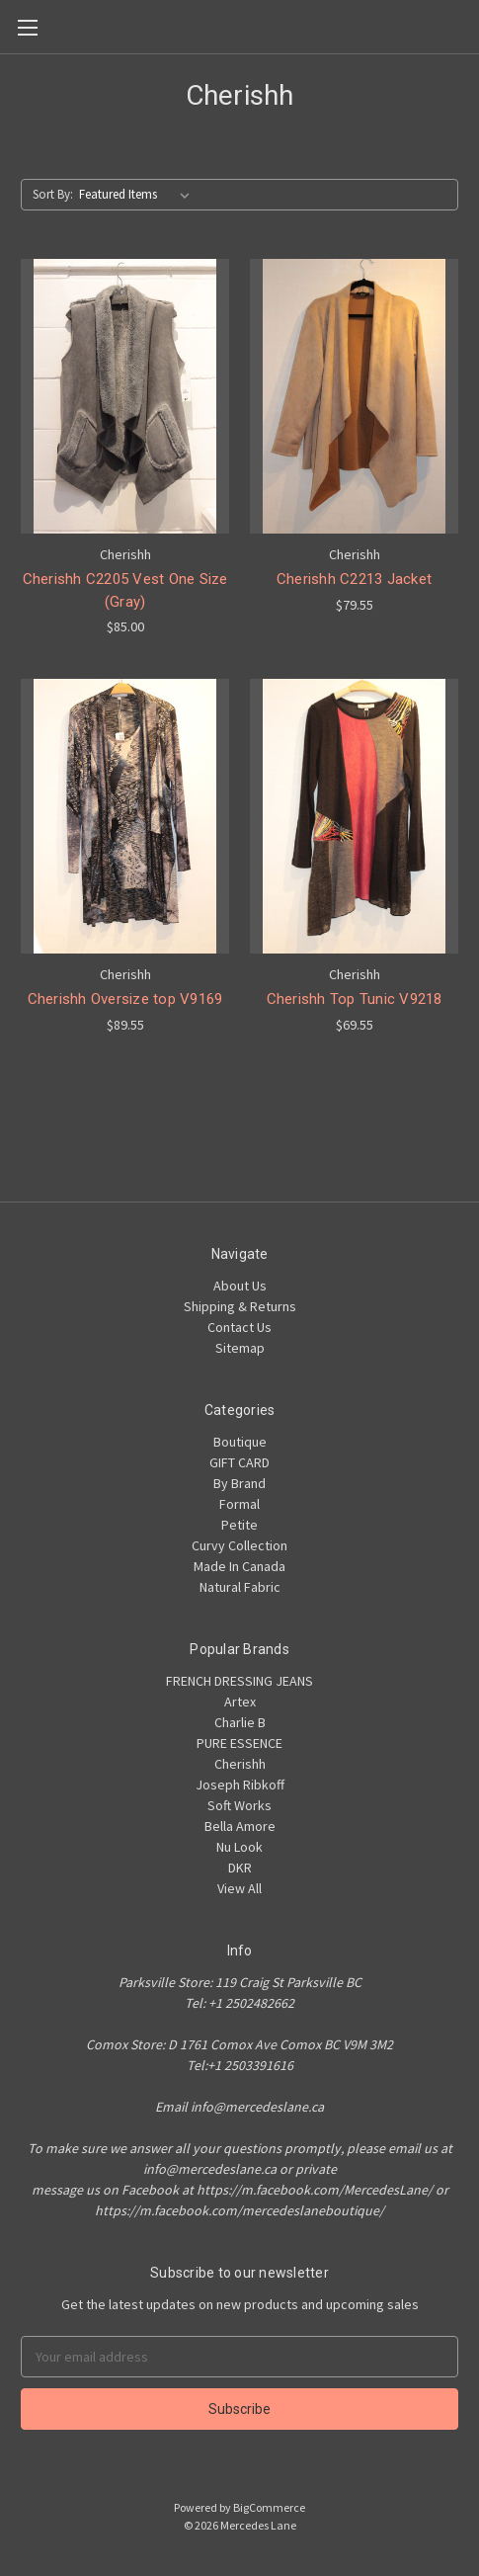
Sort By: (53, 194)
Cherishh (240, 1764)
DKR (240, 1867)
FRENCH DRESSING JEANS (239, 1681)
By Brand (239, 1483)
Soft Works (239, 1805)
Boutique (240, 1442)
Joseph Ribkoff (240, 1784)
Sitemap (240, 1348)
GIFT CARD (239, 1462)
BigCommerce (269, 2507)
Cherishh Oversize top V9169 (125, 999)
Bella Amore (240, 1826)
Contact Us (239, 1327)
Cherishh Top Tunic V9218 (354, 999)
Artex (240, 1701)
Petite (239, 1525)
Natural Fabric (240, 1587)
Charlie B (240, 1722)
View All (239, 1888)
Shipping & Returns (240, 1306)
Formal (239, 1504)
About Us (240, 1285)
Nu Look (239, 1847)
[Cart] (468, 26)
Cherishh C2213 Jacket (354, 579)
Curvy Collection (239, 1545)
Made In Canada (239, 1566)
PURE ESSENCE (239, 1743)
